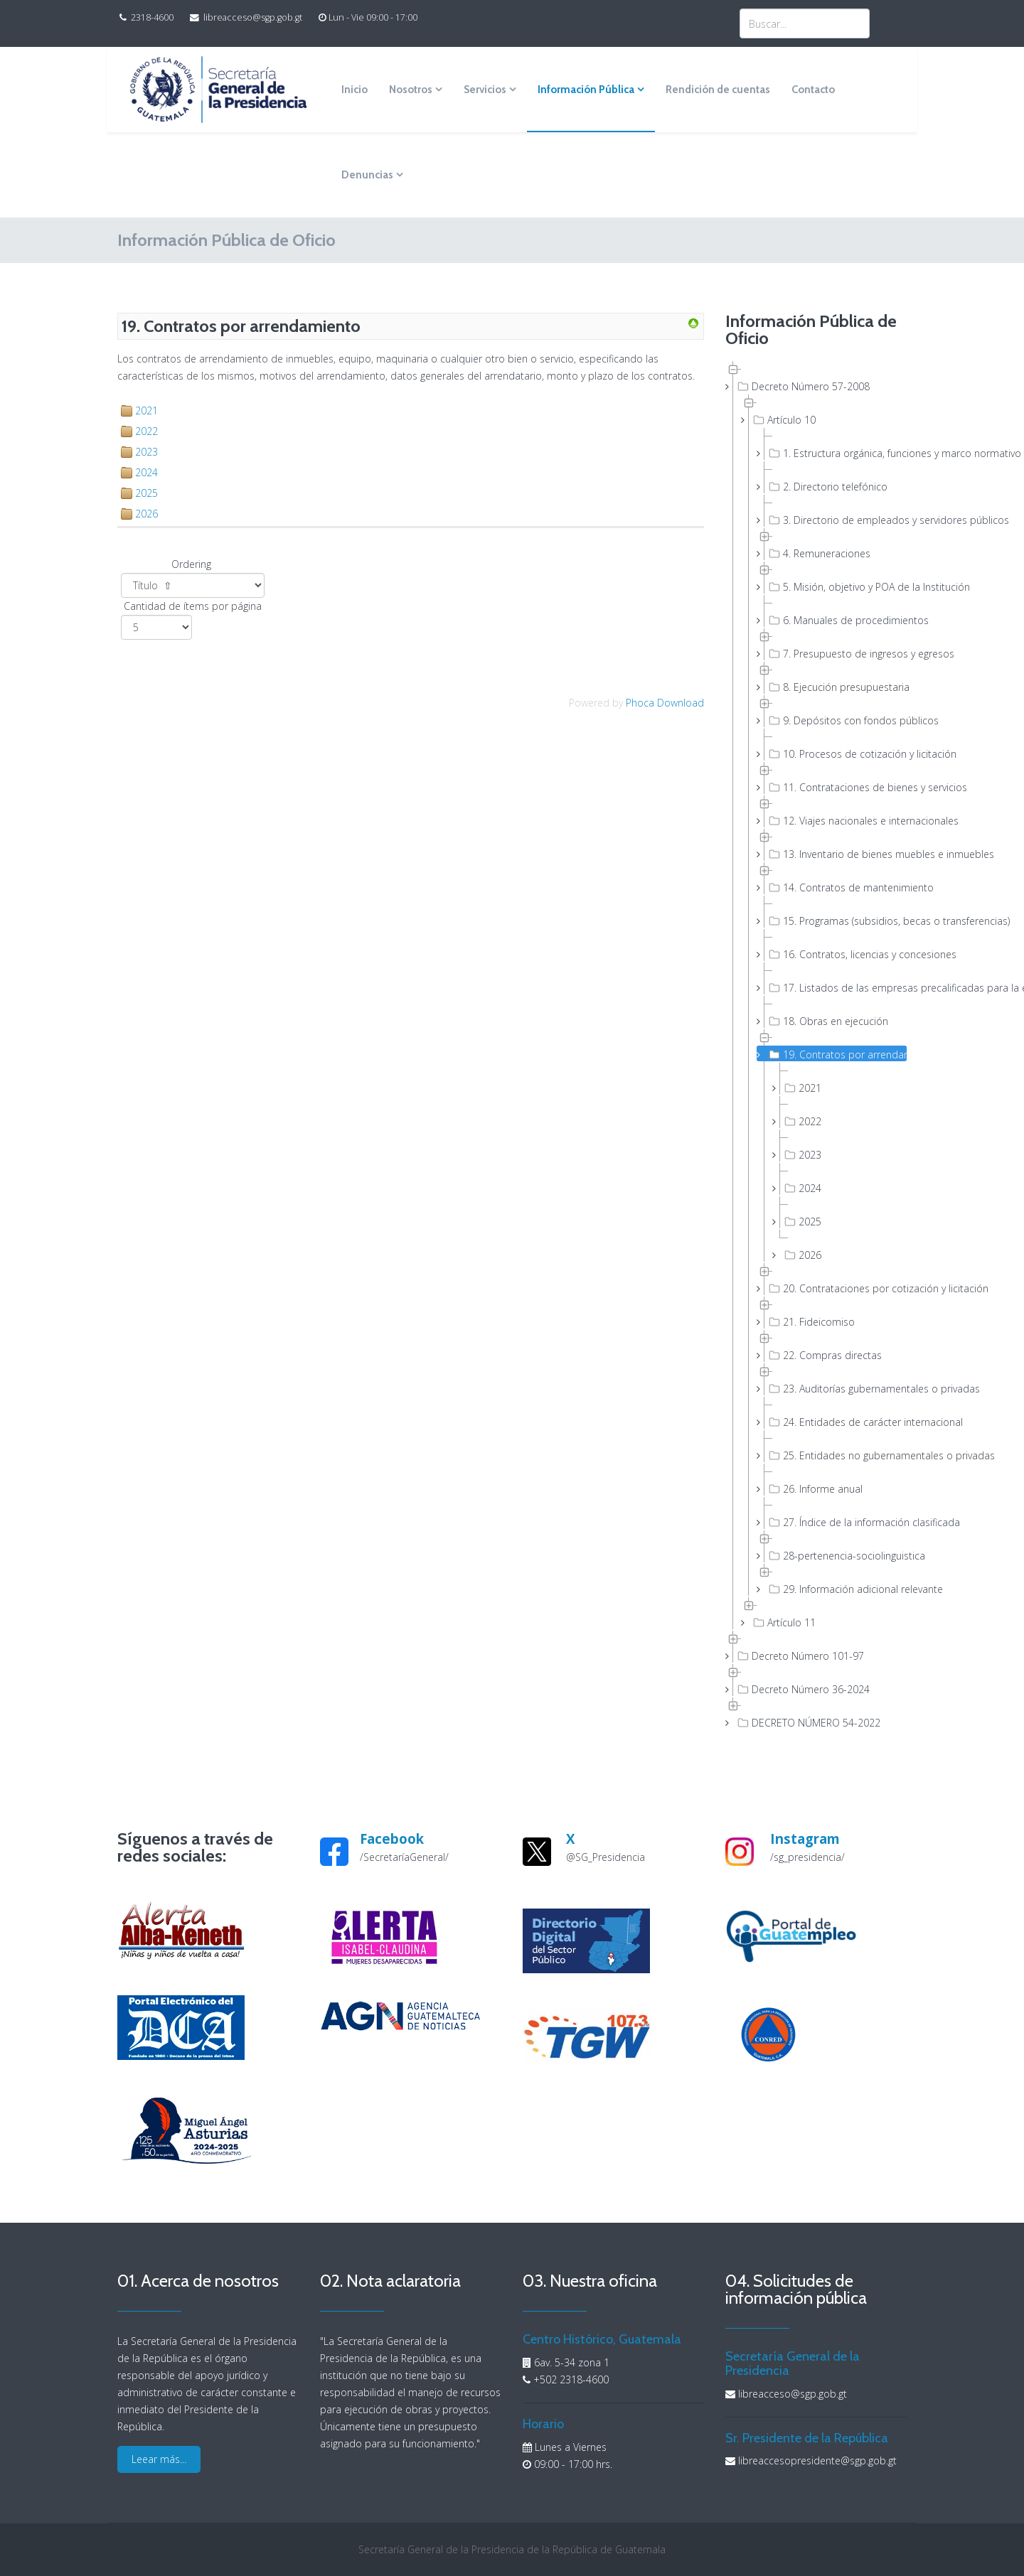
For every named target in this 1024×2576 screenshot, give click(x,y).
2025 (146, 493)
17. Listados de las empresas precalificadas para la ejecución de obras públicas (836, 987)
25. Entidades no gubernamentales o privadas (836, 1455)
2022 (146, 431)
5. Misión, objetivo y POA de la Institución (836, 586)
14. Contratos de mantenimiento (836, 887)
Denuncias (367, 174)
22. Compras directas (824, 1355)
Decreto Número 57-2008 (802, 386)
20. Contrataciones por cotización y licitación (836, 1288)
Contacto (813, 89)
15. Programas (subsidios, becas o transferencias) (836, 920)
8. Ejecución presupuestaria (836, 687)
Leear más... (159, 2459)
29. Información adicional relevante (836, 1589)
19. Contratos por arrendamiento (836, 1054)
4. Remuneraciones (818, 553)
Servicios (485, 89)
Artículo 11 (783, 1622)
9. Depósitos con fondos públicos (836, 720)
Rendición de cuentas (718, 89)
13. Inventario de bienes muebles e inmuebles (836, 854)
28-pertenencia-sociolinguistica (836, 1555)
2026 (146, 513)
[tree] (816, 1045)
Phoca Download (665, 702)
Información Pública (586, 89)
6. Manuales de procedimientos (836, 620)
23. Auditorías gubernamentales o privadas (836, 1388)
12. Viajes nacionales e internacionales (836, 820)
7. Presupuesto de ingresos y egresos (836, 653)
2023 (146, 451)
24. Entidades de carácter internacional (836, 1422)
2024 (146, 472)
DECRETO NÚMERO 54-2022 (807, 1722)
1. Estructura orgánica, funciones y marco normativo (836, 453)
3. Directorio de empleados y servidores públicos (836, 519)
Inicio (354, 89)
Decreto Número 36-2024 (802, 1689)
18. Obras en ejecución (827, 1021)
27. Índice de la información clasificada (836, 1522)
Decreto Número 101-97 (799, 1655)
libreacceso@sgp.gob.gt (252, 17)
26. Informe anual (814, 1488)
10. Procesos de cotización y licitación (836, 753)
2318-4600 (152, 17)
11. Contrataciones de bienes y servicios (836, 787)
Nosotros (410, 89)
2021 (146, 410)
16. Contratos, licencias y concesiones (836, 954)
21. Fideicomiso (810, 1321)
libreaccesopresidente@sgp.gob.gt (817, 2460)
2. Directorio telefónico (826, 486)
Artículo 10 (783, 419)
